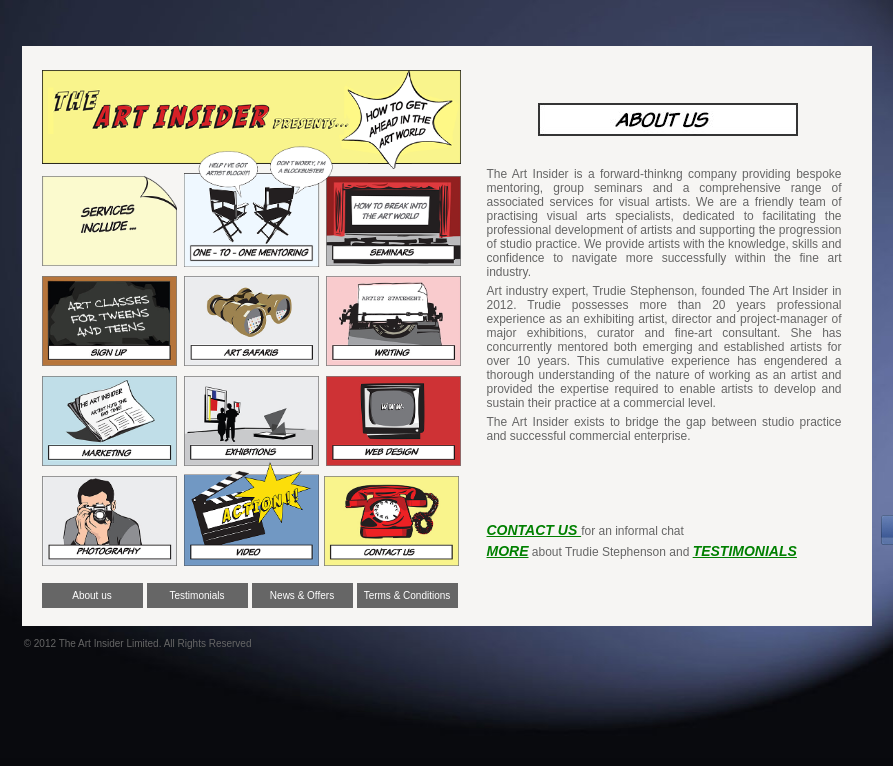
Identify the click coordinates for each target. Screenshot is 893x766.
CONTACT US (534, 530)
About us (91, 595)
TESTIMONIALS (745, 551)
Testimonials (196, 595)
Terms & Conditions (407, 595)
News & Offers (302, 595)
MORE (508, 551)
